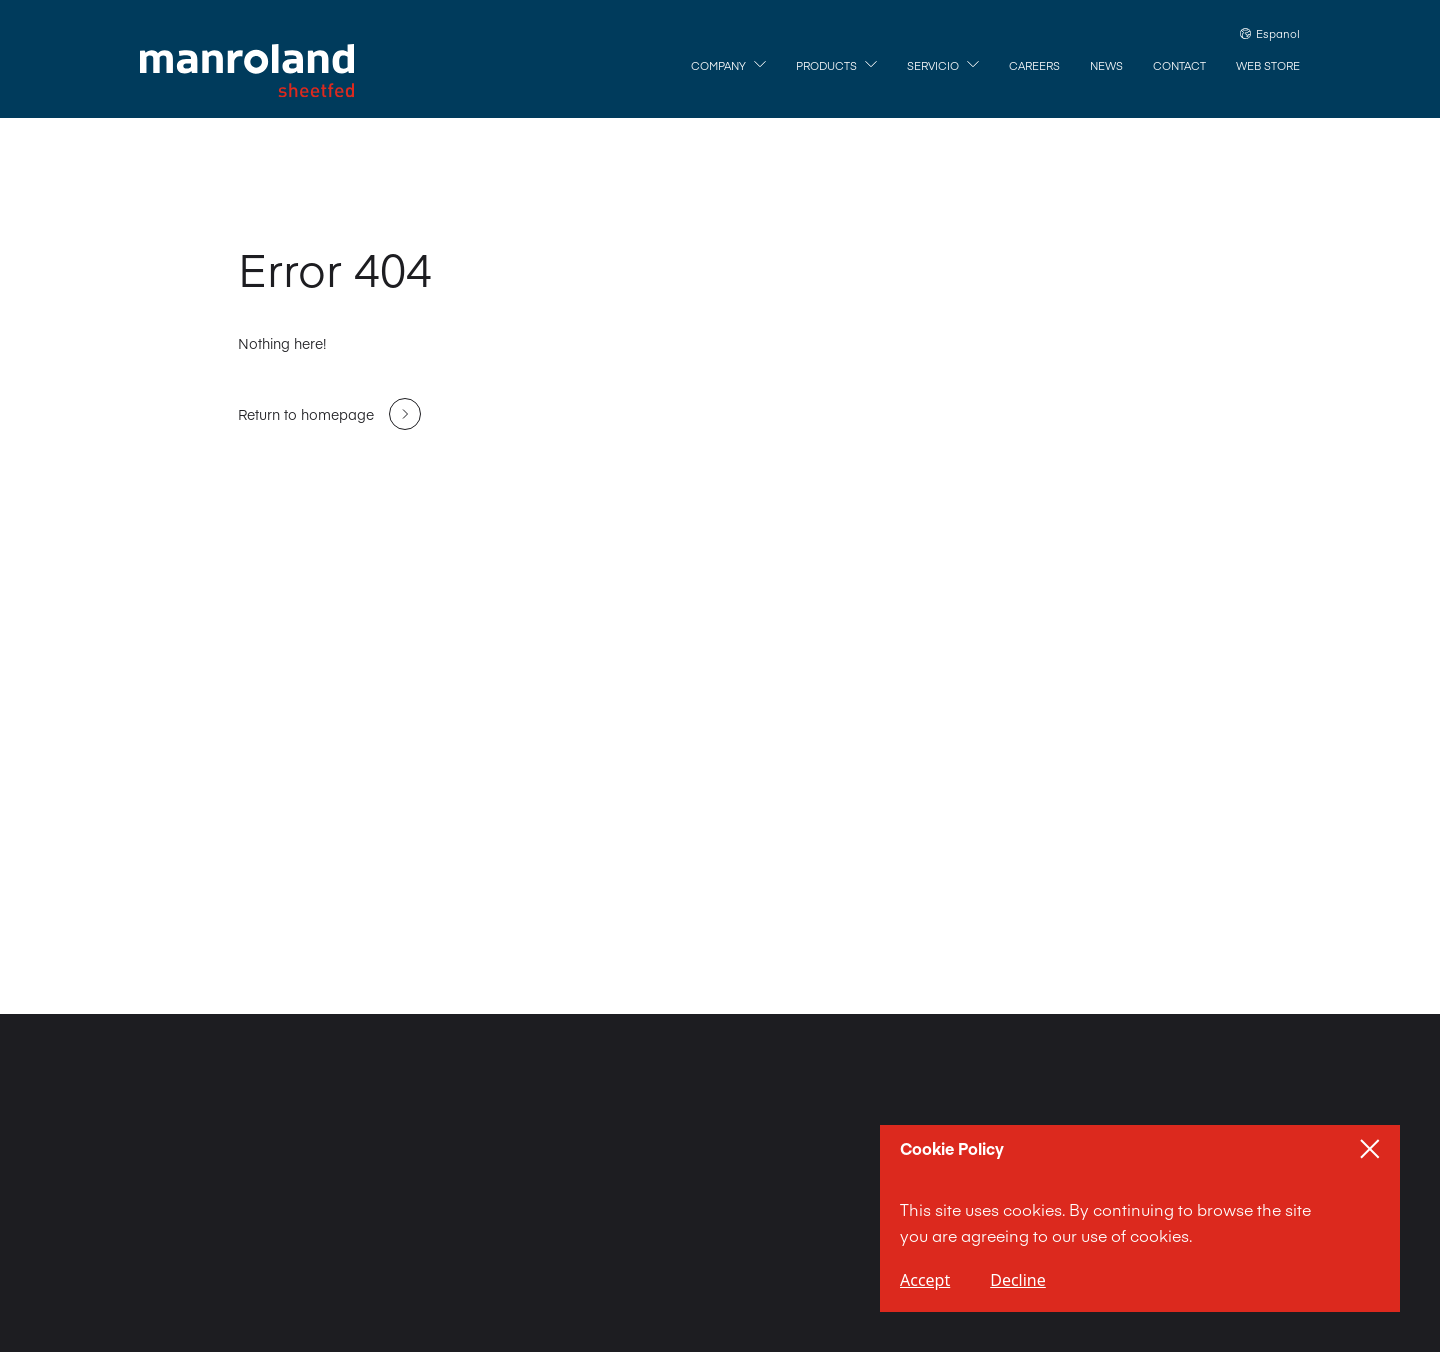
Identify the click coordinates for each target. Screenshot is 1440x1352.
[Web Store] (1268, 66)
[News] (1106, 66)
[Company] (728, 66)
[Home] (247, 71)
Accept (925, 1280)
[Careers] (1034, 66)
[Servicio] (943, 66)
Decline (1018, 1280)
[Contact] (1179, 66)
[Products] (836, 66)
